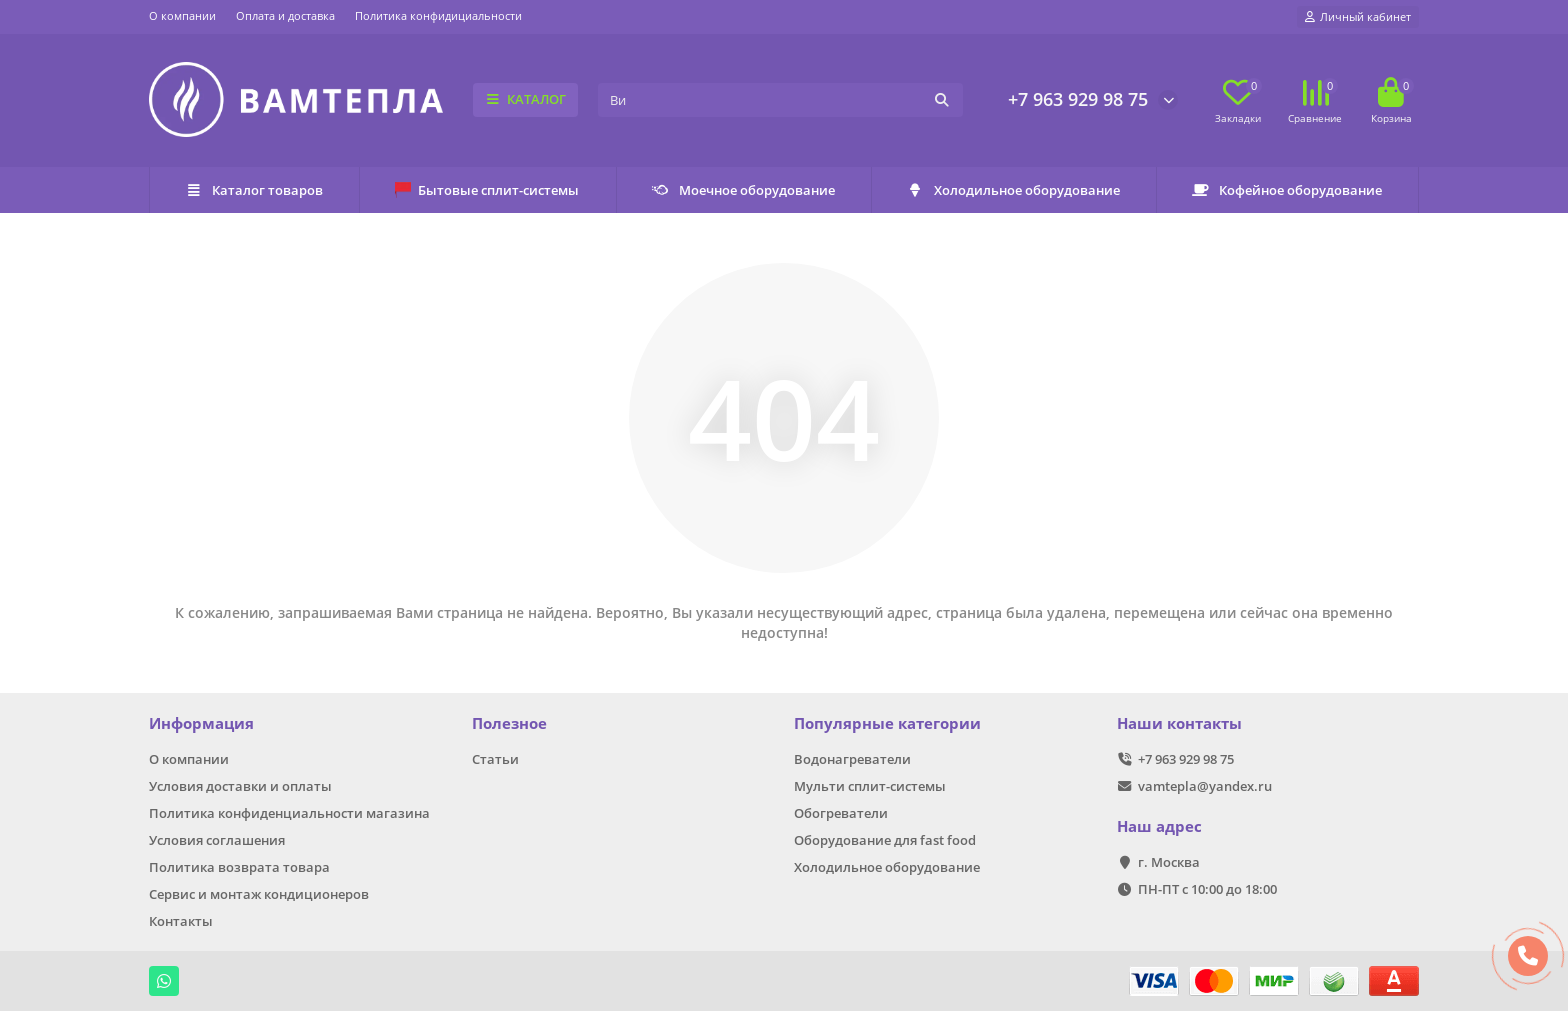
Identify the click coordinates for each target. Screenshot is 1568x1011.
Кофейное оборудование (1287, 190)
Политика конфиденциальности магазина (289, 813)
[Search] (780, 100)
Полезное (509, 723)
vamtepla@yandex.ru (1205, 786)
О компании (182, 15)
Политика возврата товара (239, 867)
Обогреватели (841, 813)
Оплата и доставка (285, 15)
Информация (201, 723)
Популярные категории (887, 723)
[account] (1358, 17)
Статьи (495, 759)
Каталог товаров (254, 190)
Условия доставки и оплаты (240, 786)
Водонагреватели (852, 759)
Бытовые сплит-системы (487, 190)
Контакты (181, 921)
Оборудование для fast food (885, 840)
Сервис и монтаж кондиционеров (259, 894)
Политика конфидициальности (438, 15)
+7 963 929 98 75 (1078, 99)
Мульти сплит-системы (870, 786)
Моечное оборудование (743, 190)
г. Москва (1169, 862)
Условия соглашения (217, 840)
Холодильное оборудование (1013, 190)
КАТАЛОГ (525, 99)
